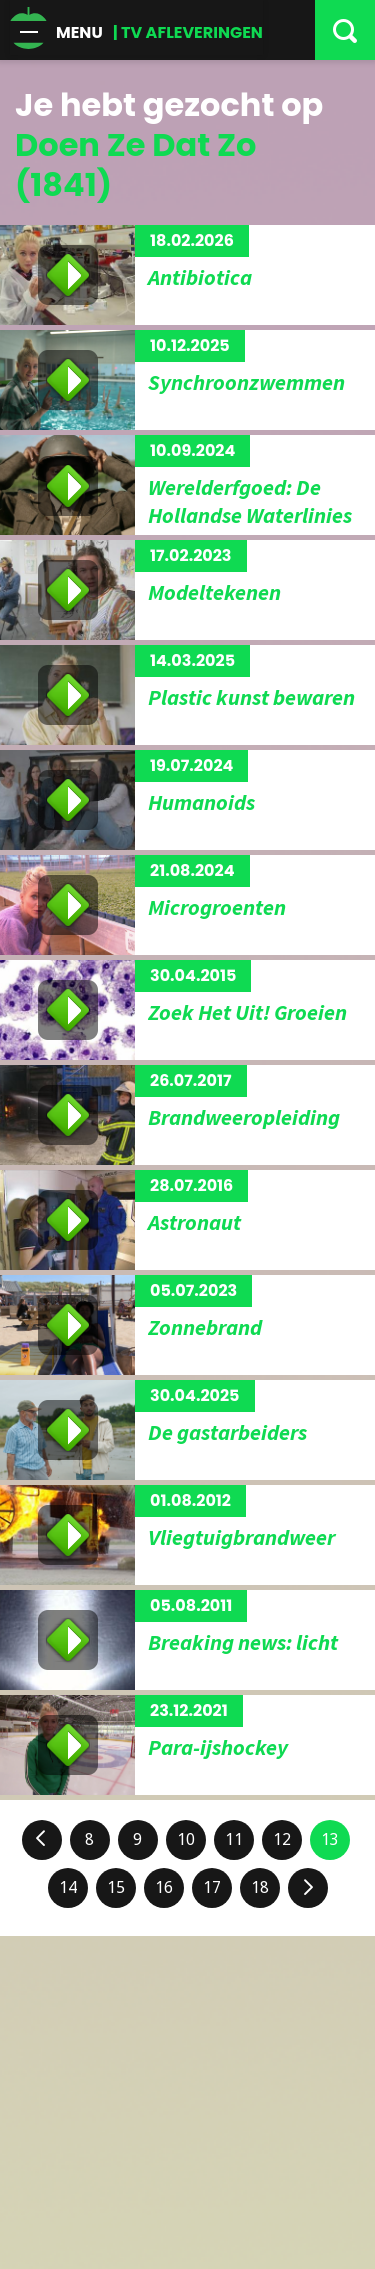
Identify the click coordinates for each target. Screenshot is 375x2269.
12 (282, 1839)
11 (234, 1839)
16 (164, 1887)
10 (186, 1839)
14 (68, 1887)
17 (212, 1887)
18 (260, 1887)
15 (116, 1887)
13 (330, 1839)
